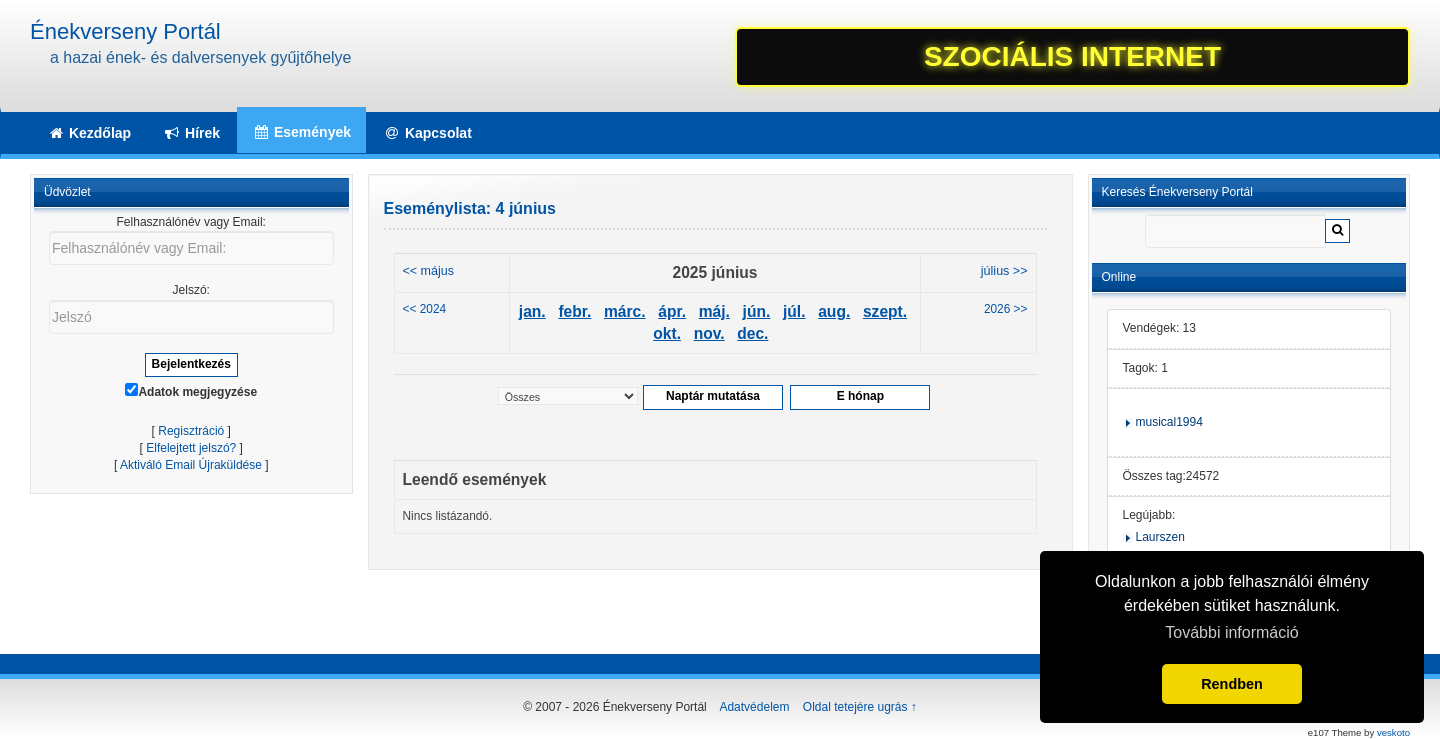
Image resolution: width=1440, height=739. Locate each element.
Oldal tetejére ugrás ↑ (860, 707)
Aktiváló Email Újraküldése (191, 465)
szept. (885, 311)
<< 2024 (425, 309)
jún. (757, 311)
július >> (1004, 271)
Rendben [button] (1232, 684)
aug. (834, 311)
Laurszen (1160, 537)
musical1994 (1169, 422)
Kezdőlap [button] (89, 133)
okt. (667, 333)
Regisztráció (191, 431)
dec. (752, 333)
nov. (709, 333)
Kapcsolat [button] (427, 133)
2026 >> (1006, 309)
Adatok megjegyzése (191, 391)
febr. (574, 311)
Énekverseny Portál (125, 31)
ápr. (672, 311)
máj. (714, 311)
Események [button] (301, 132)
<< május (429, 271)
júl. (794, 311)
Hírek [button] (191, 133)
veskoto (1393, 732)
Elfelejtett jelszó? (191, 448)
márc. (625, 311)
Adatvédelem (754, 707)
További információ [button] (1231, 632)
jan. (532, 311)
